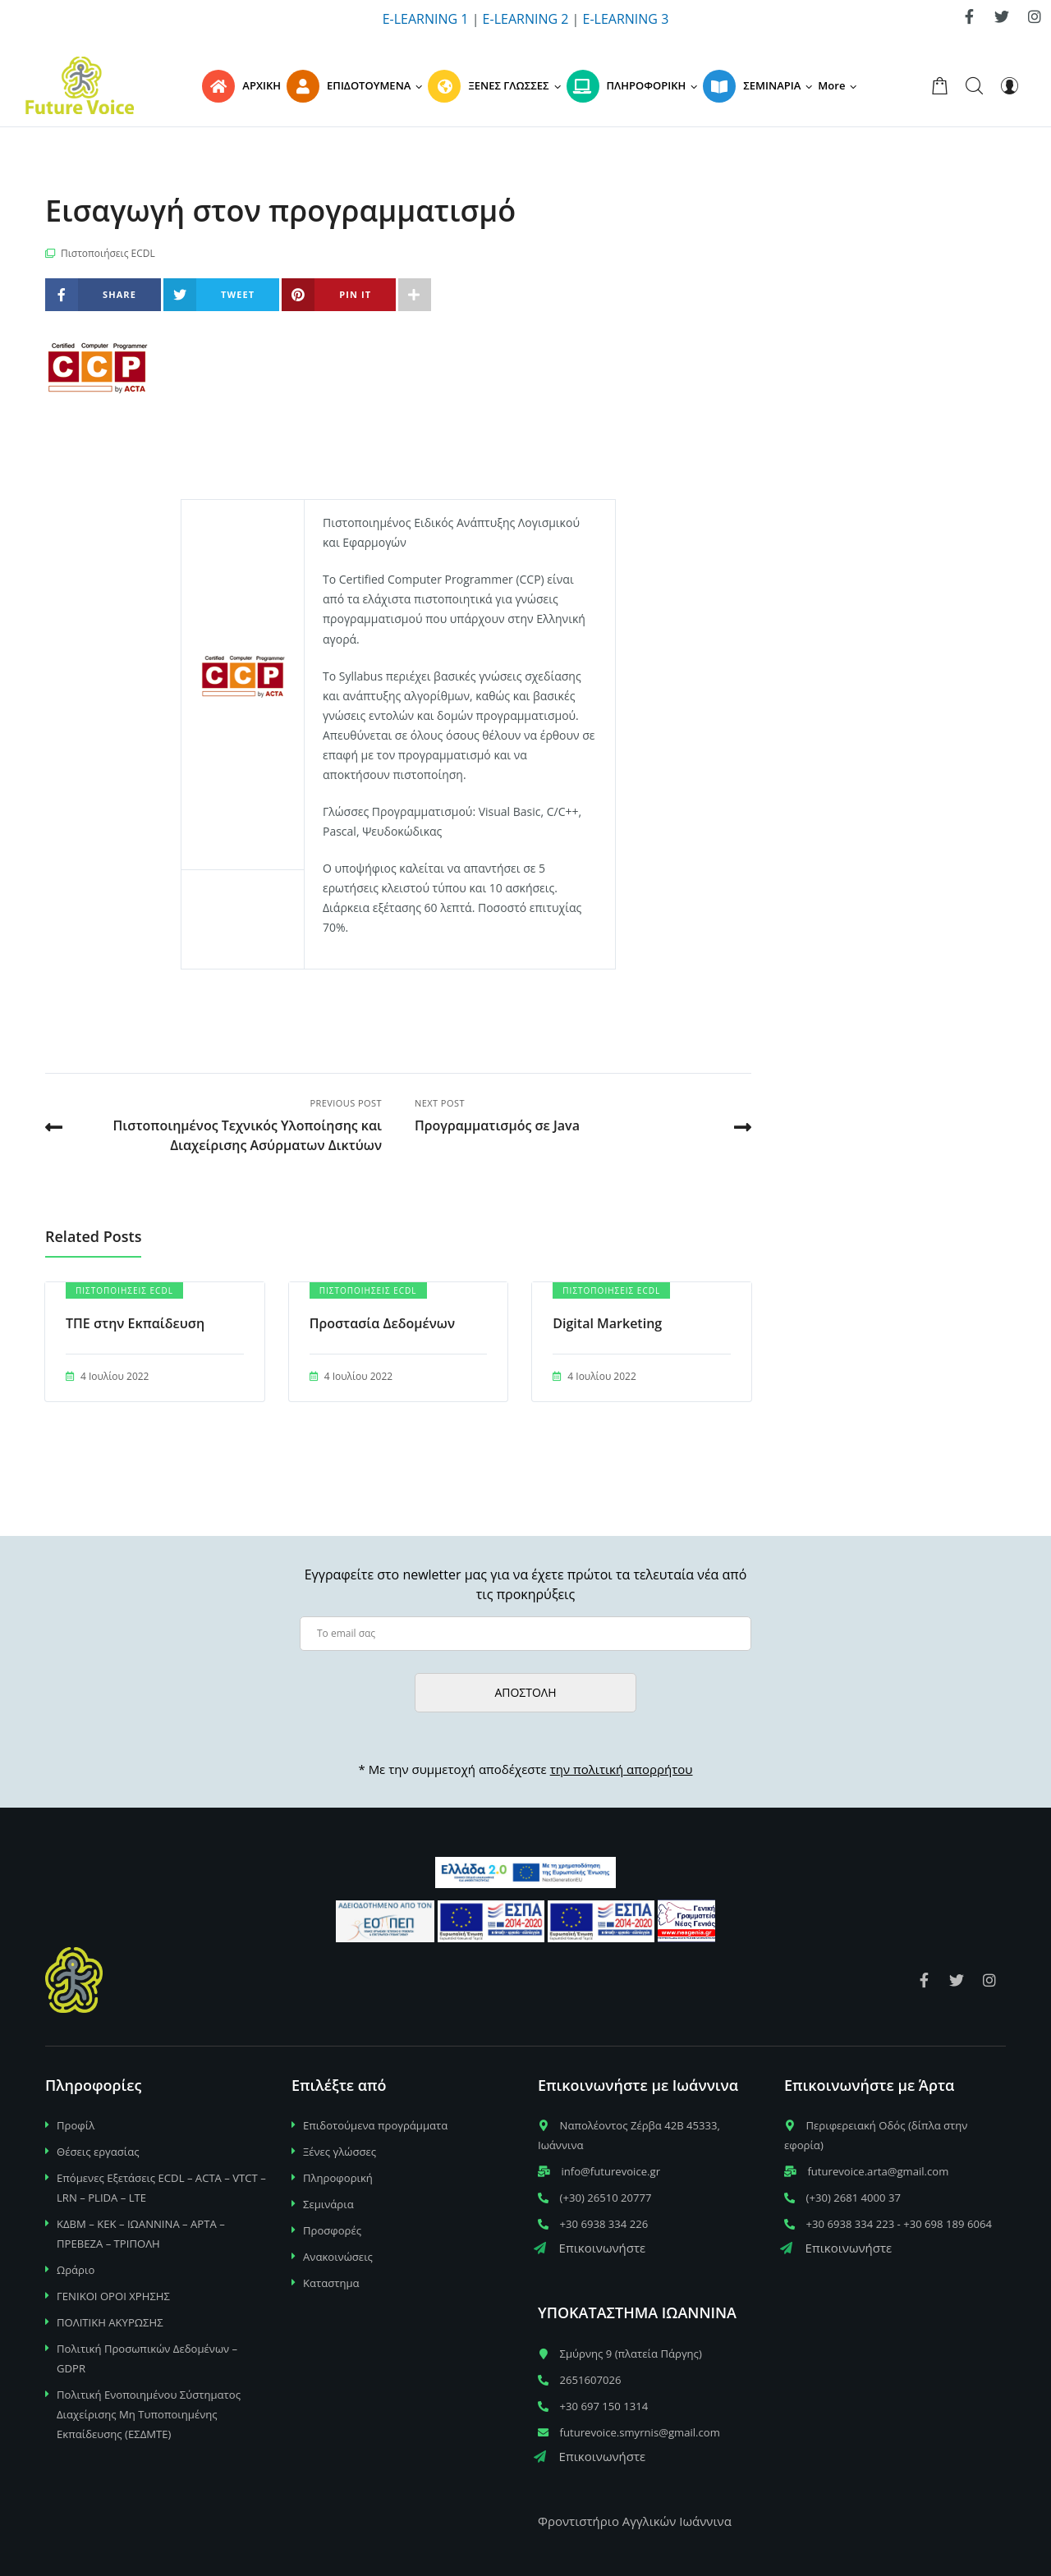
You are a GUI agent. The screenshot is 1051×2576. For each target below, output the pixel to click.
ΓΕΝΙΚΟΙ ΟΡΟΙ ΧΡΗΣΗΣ (113, 2296)
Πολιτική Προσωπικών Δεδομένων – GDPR (147, 2358)
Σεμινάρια (328, 2204)
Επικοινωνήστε (589, 2247)
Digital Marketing (607, 1323)
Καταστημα (331, 2283)
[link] (968, 16)
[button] (840, 85)
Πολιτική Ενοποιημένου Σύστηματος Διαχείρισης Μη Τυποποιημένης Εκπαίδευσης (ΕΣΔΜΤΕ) (149, 2414)
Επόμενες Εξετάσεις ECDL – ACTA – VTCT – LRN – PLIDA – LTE (161, 2187)
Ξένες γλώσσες (339, 2151)
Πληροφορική (338, 2177)
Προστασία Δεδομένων (382, 1323)
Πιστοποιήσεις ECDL (108, 253)
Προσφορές (332, 2230)
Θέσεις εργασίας (98, 2151)
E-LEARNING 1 (426, 19)
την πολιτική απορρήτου (621, 1769)
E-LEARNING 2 (526, 19)
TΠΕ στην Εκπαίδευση (135, 1323)
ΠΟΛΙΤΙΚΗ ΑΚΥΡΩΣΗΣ (110, 2322)
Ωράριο (75, 2269)
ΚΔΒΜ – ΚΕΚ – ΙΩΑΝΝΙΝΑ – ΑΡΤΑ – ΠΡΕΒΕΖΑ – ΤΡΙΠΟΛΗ (141, 2233)
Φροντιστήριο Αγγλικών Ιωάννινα (635, 2521)
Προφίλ (75, 2125)
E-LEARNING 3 (626, 19)
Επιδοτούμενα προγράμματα (375, 2125)
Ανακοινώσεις (338, 2256)
